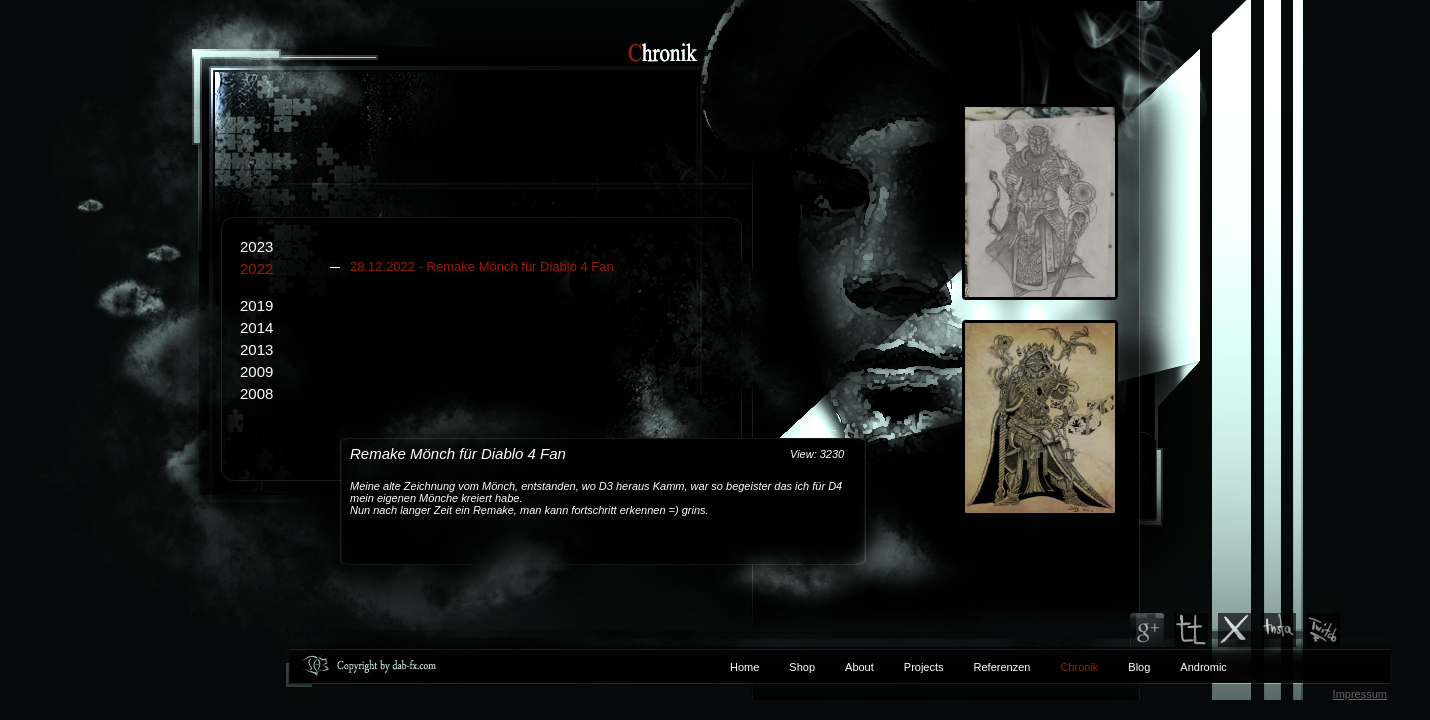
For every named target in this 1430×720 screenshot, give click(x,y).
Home (744, 667)
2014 (256, 327)
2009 (256, 371)
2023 (256, 246)
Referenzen (987, 667)
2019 (256, 305)
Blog (1139, 667)
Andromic (1203, 667)
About (859, 667)
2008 (256, 393)
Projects (924, 667)
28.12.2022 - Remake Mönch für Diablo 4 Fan (482, 266)
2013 (256, 349)
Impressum (1360, 694)
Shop (802, 667)
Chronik (1079, 667)
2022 (490, 268)
